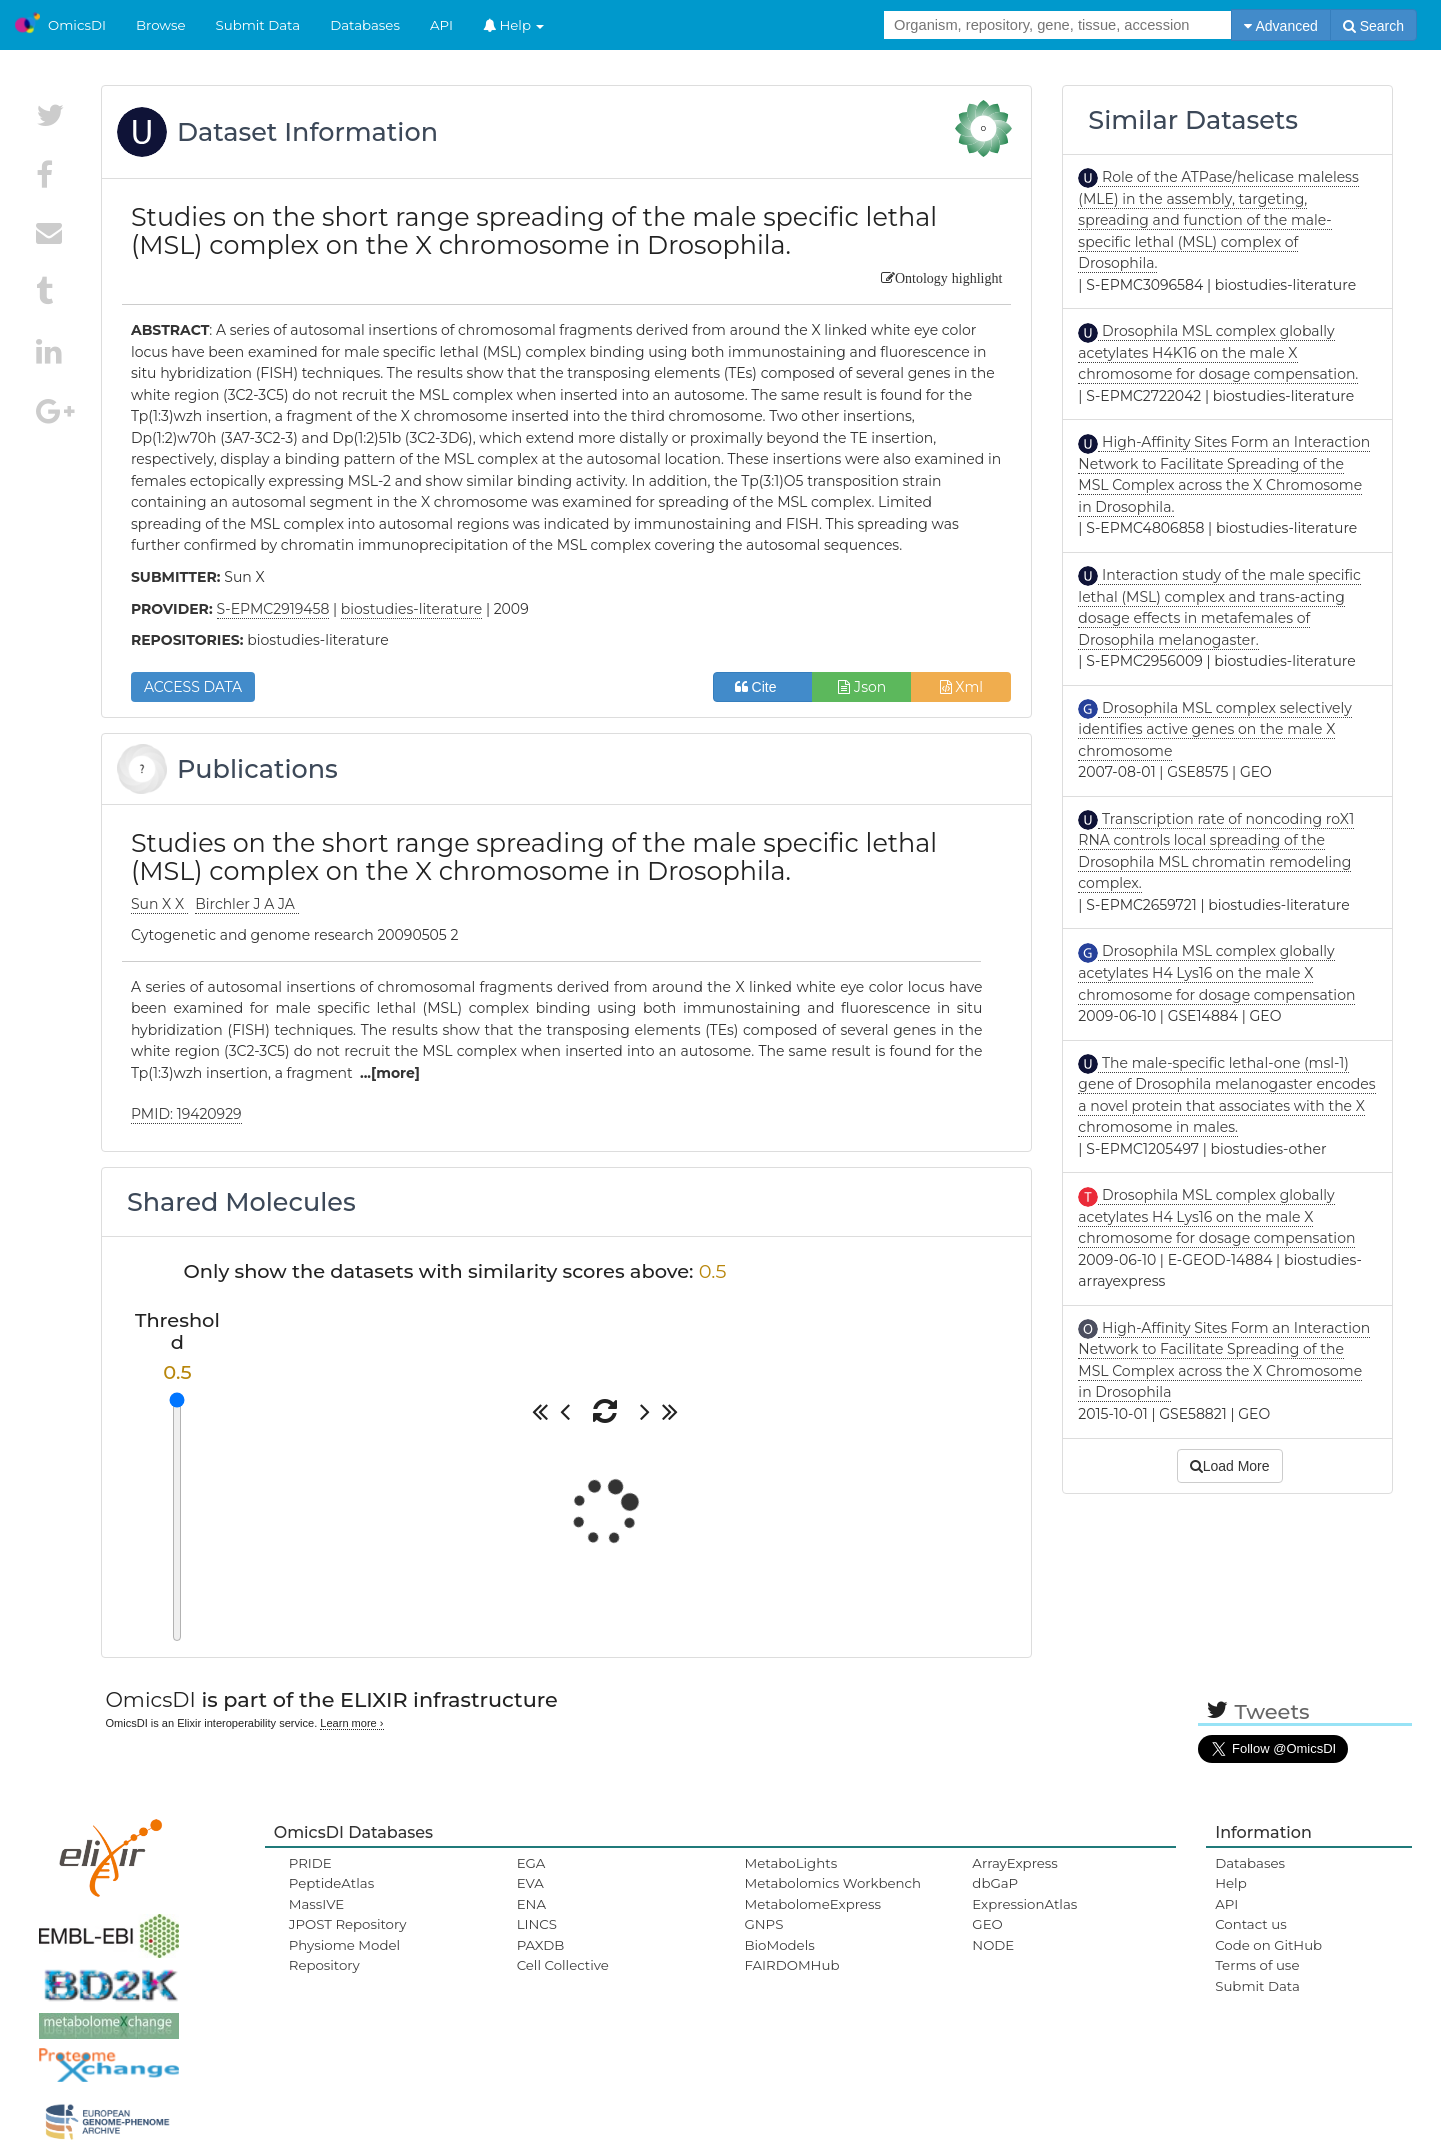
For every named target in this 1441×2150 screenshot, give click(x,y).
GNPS (763, 1924)
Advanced (1280, 26)
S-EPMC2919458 (273, 609)
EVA (530, 1883)
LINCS (537, 1924)
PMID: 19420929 (186, 1114)
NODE (993, 1945)
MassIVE (316, 1904)
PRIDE (310, 1863)
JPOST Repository (348, 1924)
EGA (531, 1863)
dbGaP (995, 1883)
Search (1373, 26)
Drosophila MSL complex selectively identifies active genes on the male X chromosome (1214, 729)
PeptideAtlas (331, 1883)
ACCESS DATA (193, 687)
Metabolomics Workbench (832, 1883)
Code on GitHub (1268, 1945)
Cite (763, 687)
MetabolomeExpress (812, 1904)
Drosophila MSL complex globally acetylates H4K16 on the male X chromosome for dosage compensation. (1218, 352)
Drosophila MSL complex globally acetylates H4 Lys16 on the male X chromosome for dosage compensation (1216, 972)
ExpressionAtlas (1024, 1904)
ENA (531, 1904)
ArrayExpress (1015, 1863)
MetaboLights (790, 1863)
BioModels (779, 1945)
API (441, 25)
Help (514, 25)
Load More (1230, 1466)
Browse (161, 25)
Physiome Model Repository (344, 1955)
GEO (987, 1924)
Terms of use (1257, 1965)
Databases (365, 25)
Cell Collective (563, 1965)
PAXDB (541, 1945)
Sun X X (159, 904)
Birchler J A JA (246, 904)
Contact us (1250, 1924)
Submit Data (258, 25)
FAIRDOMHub (791, 1965)
